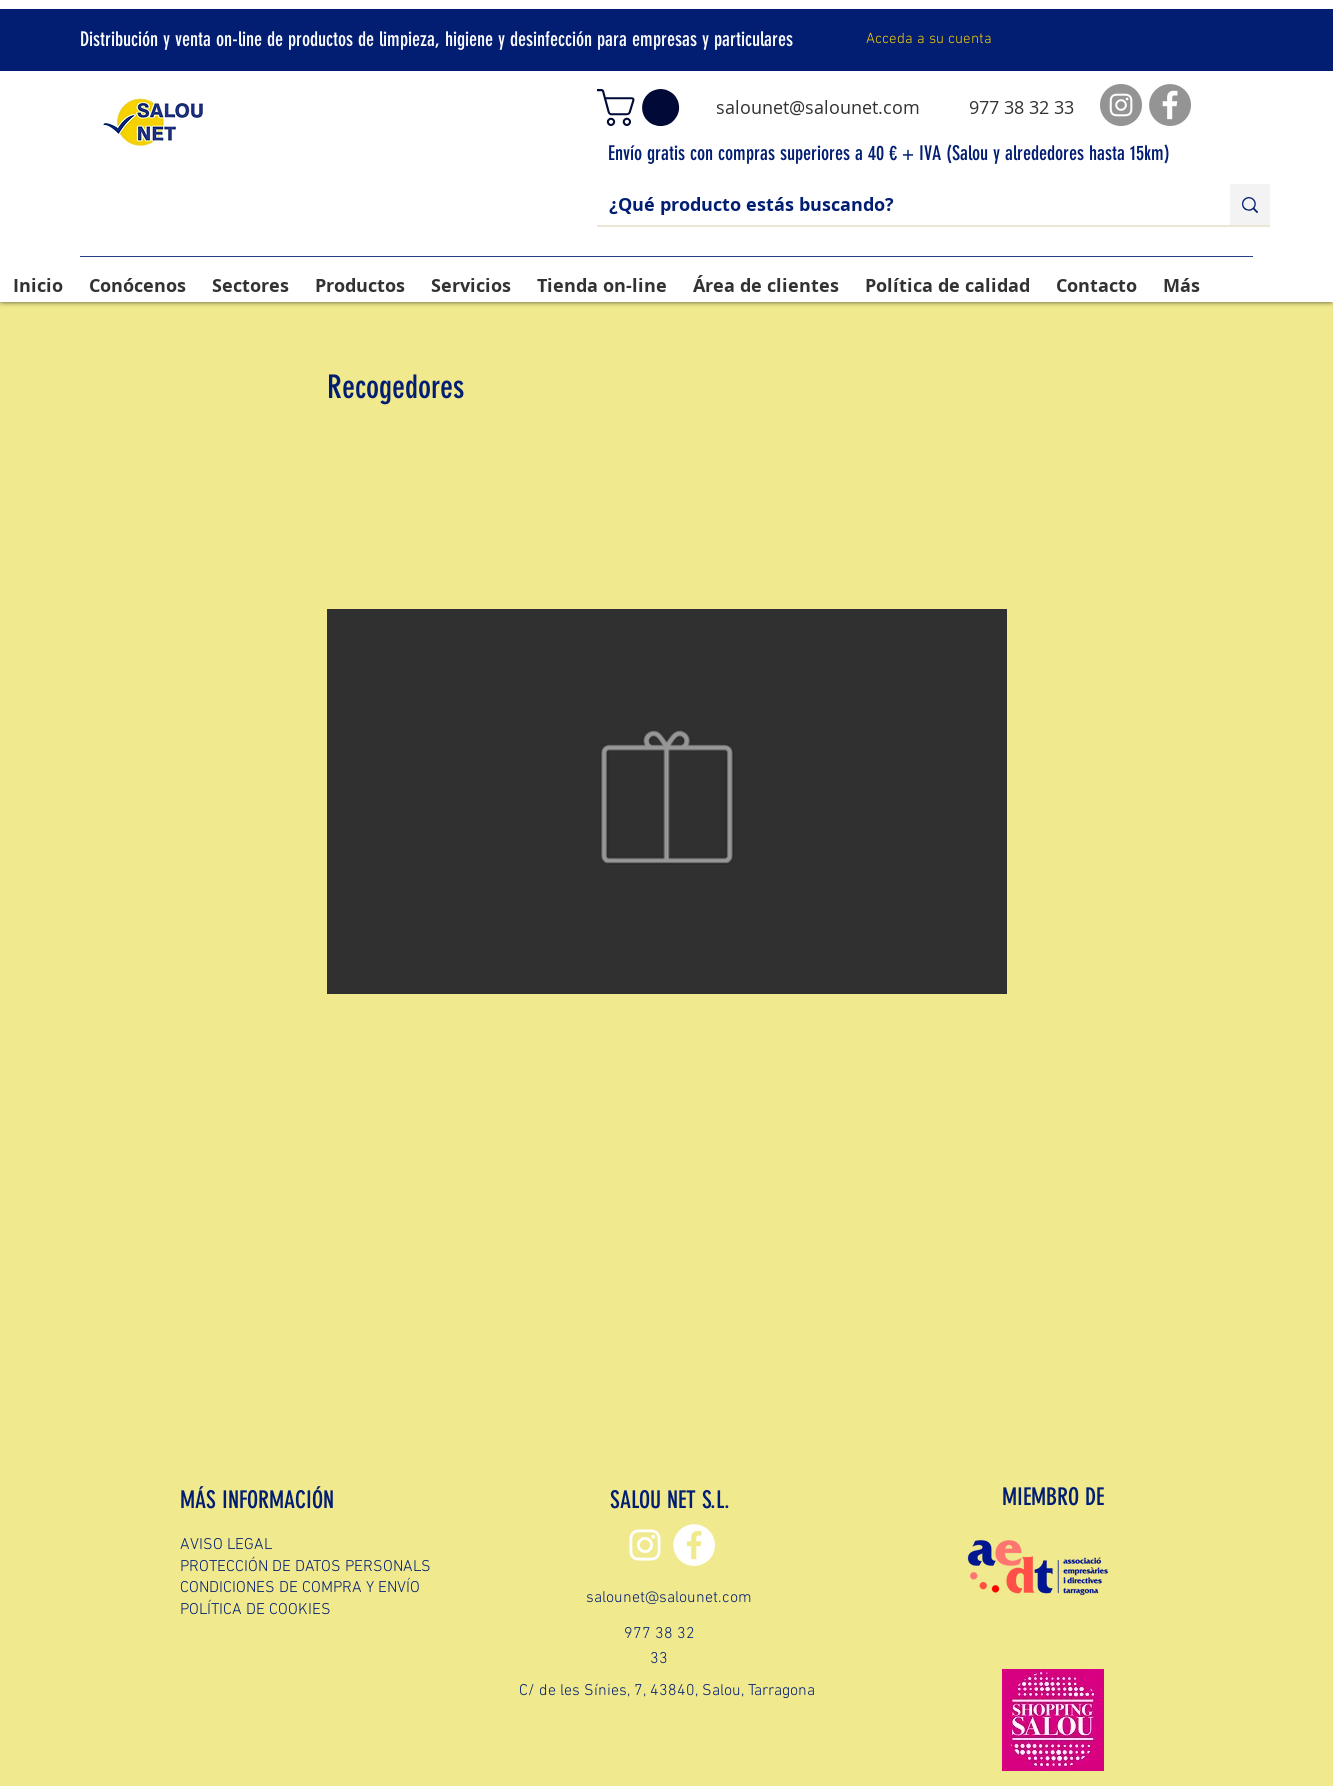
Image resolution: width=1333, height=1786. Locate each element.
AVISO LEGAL (226, 1545)
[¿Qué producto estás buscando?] (898, 204)
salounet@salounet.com (818, 107)
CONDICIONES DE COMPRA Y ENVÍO (300, 1588)
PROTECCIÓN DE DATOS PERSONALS (305, 1567)
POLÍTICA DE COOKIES (255, 1610)
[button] (642, 107)
